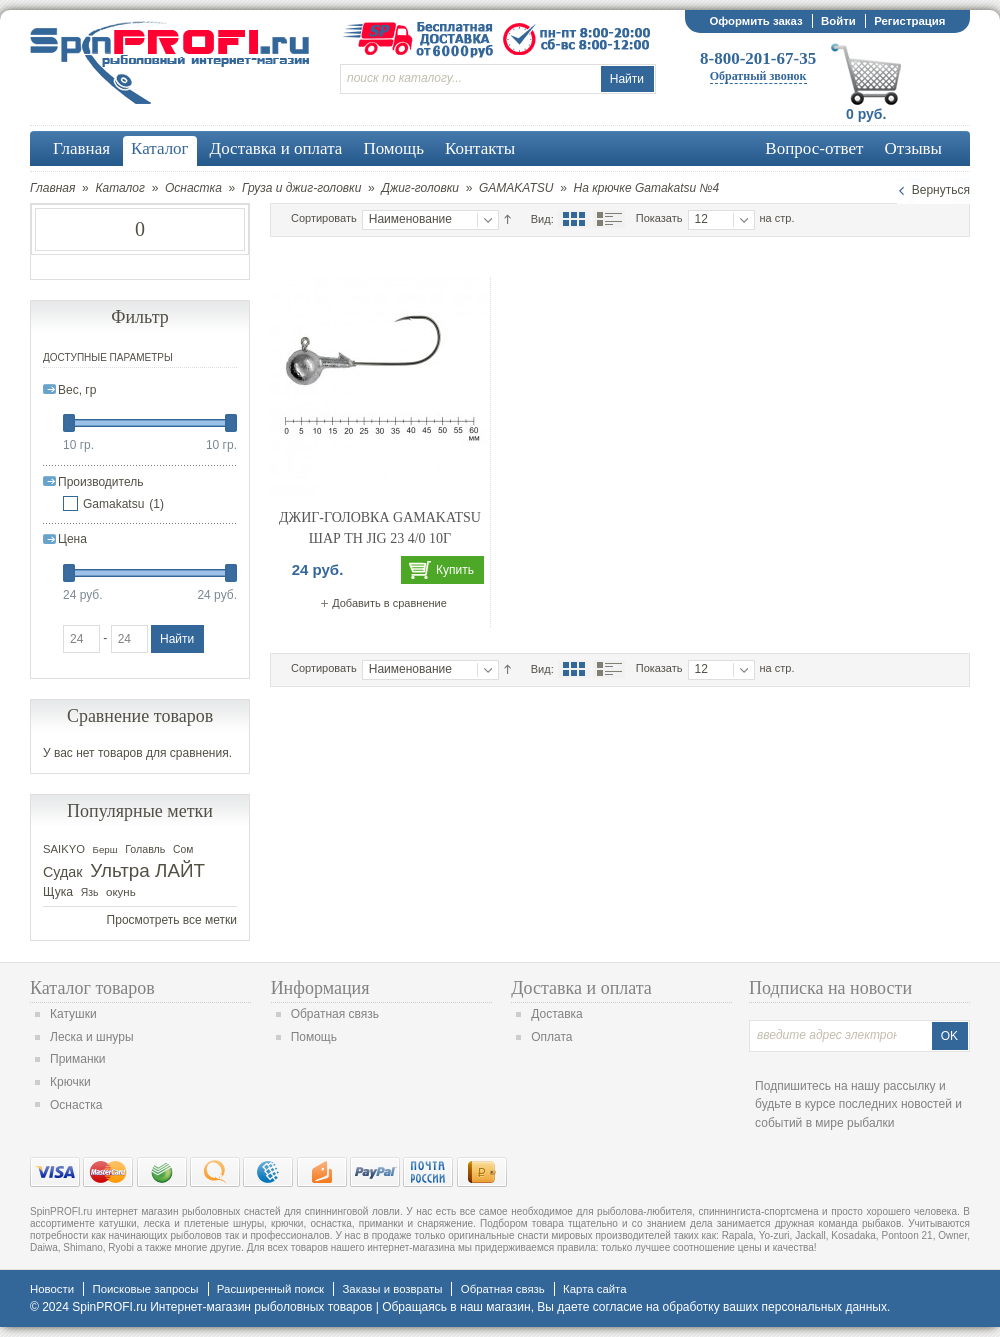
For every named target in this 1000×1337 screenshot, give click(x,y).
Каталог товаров (92, 988)
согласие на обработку (656, 1307)
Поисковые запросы (145, 1289)
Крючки (70, 1082)
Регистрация (909, 21)
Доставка (557, 1014)
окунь (121, 892)
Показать (659, 218)
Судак (63, 872)
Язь (90, 892)
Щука (58, 892)
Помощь (314, 1037)
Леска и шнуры (92, 1037)
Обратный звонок (758, 76)
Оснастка (193, 188)
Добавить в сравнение (389, 603)
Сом (183, 849)
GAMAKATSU (516, 188)
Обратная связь (335, 1014)
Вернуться (941, 190)
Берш (105, 849)
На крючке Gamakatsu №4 (647, 188)
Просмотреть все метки (172, 920)
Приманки (78, 1059)
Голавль (145, 849)
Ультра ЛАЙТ (147, 870)
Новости (52, 1289)
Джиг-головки (420, 188)
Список (609, 219)
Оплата (551, 1037)
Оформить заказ (755, 21)
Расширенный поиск (270, 1289)
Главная (52, 188)
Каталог (120, 188)
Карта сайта (594, 1289)
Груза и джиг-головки (301, 188)
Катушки (73, 1014)
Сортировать (324, 218)
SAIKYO (64, 849)
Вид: (542, 219)
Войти (838, 21)
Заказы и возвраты (392, 1289)
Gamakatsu (113, 504)
